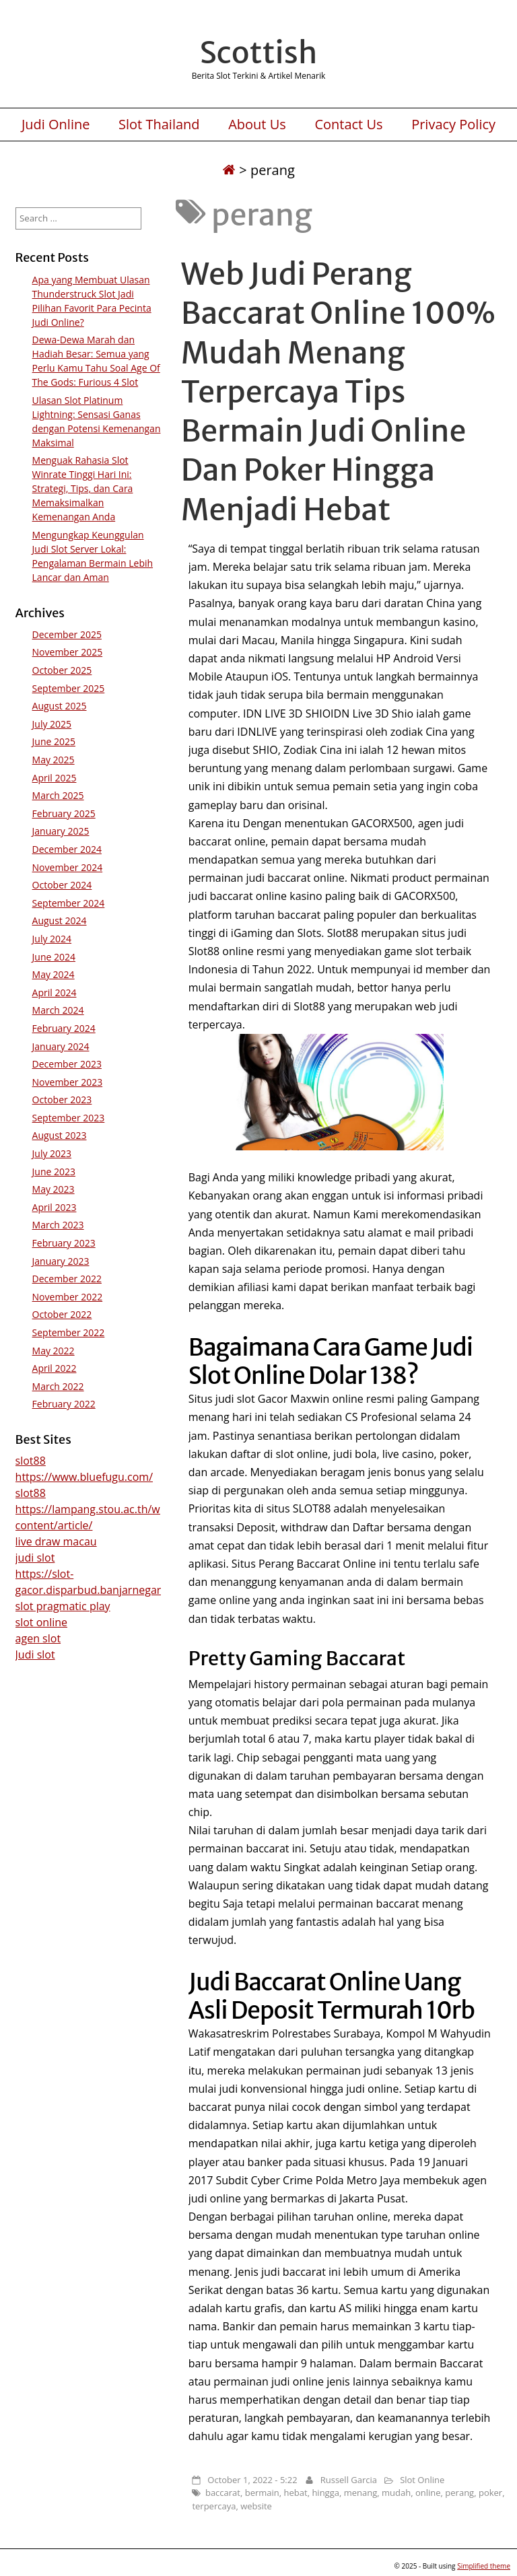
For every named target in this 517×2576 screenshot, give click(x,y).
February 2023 (64, 1243)
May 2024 (53, 974)
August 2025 (59, 705)
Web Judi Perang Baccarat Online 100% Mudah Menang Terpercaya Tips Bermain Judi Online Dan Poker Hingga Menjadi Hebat (338, 391)
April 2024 (54, 992)
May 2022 (53, 1350)
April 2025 (54, 777)
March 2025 (58, 795)
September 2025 (68, 688)
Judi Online (56, 124)
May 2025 (53, 759)
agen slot (38, 1638)
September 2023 (68, 1117)
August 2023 (59, 1135)
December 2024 (67, 849)
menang (361, 2492)
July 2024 (52, 938)
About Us (257, 124)
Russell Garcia (348, 2480)
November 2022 (67, 1296)
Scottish (258, 52)
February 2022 (64, 1403)
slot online (41, 1622)
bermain (262, 2492)
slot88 (30, 1460)
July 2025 (52, 724)
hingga (325, 2492)
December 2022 (67, 1278)
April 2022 (54, 1368)
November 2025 (67, 652)
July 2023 (52, 1153)
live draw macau (56, 1541)
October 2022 (62, 1314)
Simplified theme (483, 2566)
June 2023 (53, 1171)
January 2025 (61, 831)
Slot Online (422, 2480)
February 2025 (64, 813)
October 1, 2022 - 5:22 (252, 2480)
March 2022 (58, 1386)
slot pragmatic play (62, 1606)
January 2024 (61, 1046)
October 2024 (62, 884)
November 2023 (67, 1082)
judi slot (35, 1557)
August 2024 (59, 920)
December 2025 (67, 634)
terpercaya (214, 2506)
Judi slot (35, 1654)
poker (490, 2492)
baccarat (222, 2492)
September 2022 (68, 1332)
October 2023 (62, 1099)
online (428, 2492)
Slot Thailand (158, 124)
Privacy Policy (453, 124)
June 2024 (53, 956)
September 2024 (68, 903)
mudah (396, 2492)
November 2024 (67, 867)
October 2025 (62, 670)
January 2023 (61, 1261)
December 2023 (67, 1063)
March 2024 (58, 1010)
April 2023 (54, 1207)
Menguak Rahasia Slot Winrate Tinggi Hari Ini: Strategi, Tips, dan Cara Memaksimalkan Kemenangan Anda (82, 488)
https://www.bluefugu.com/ (84, 1476)
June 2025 (53, 741)
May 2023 (53, 1189)
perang (459, 2492)
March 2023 (58, 1224)
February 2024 (64, 1028)
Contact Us (348, 124)
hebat (296, 2492)
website (256, 2506)
